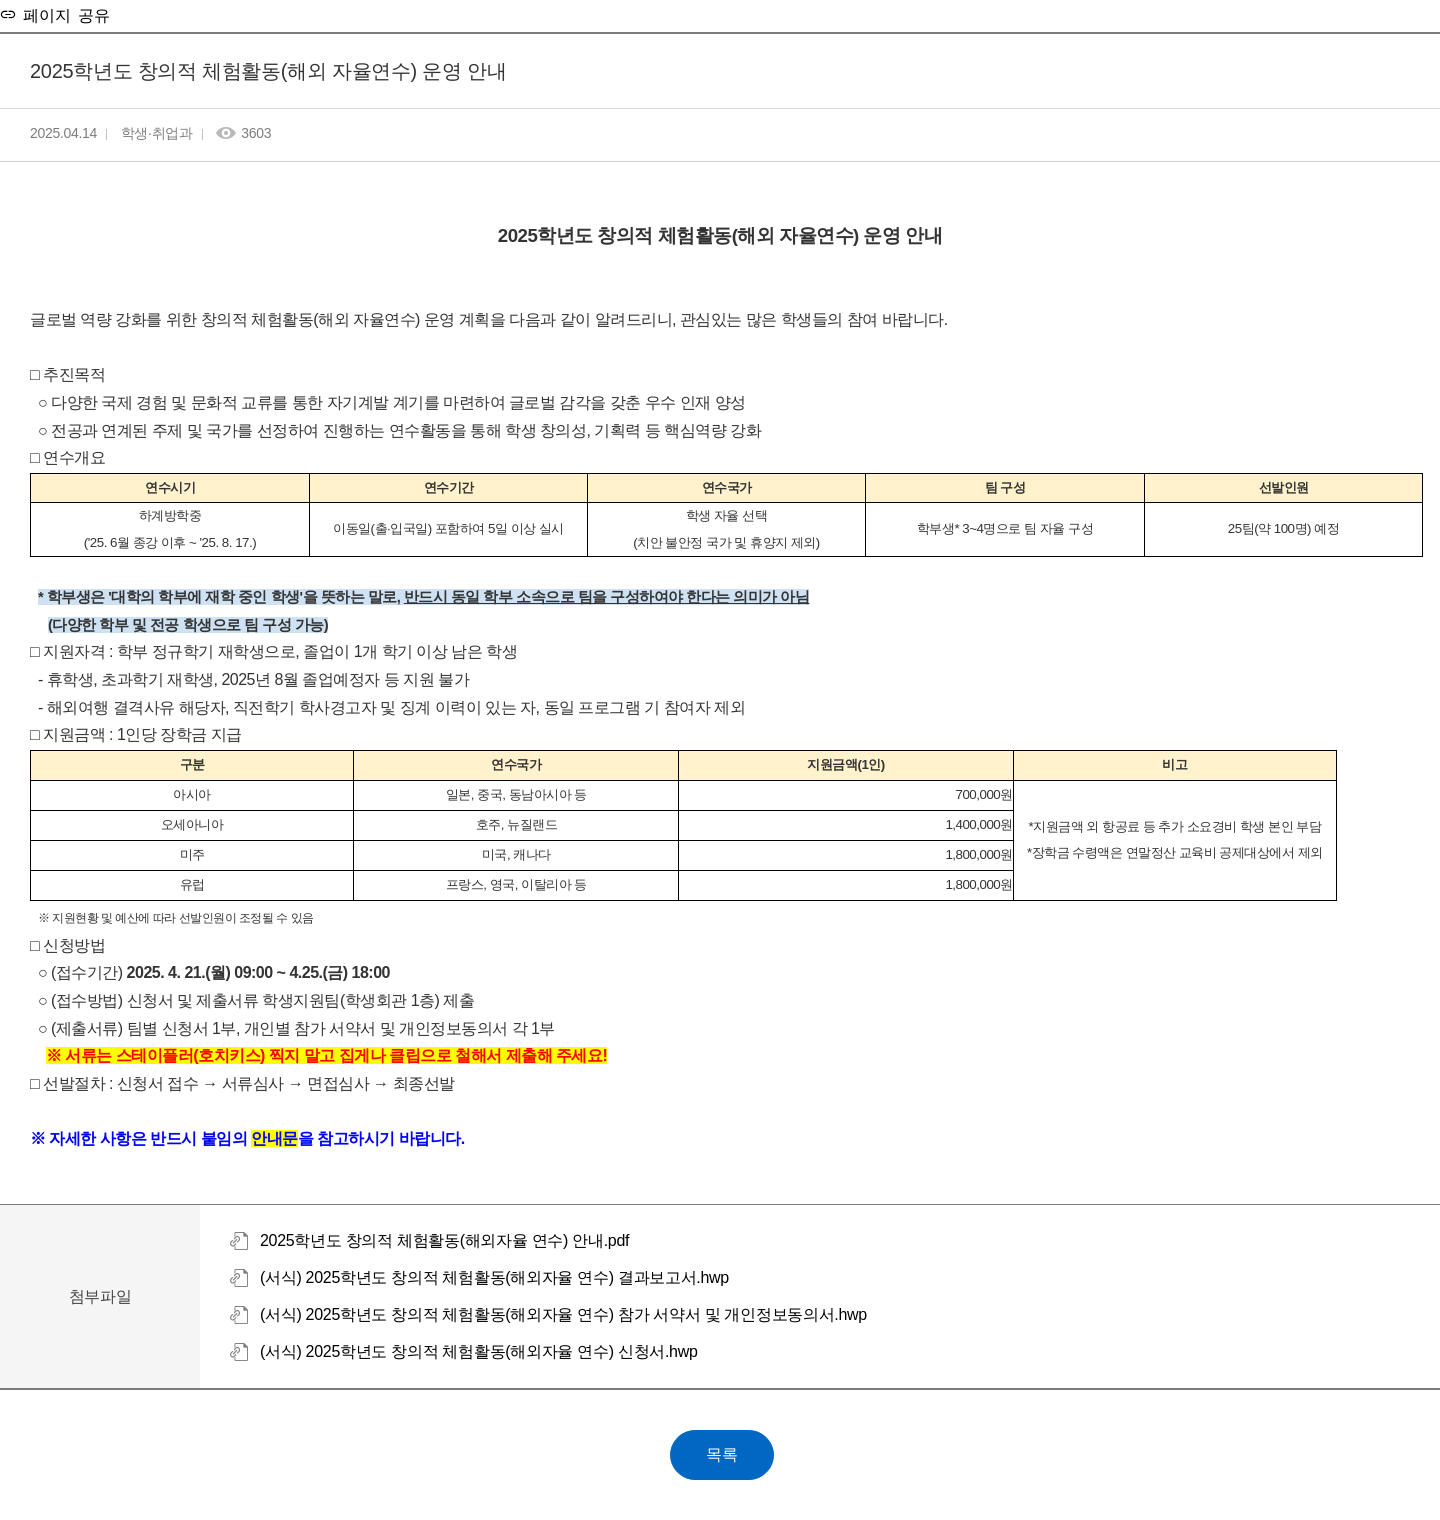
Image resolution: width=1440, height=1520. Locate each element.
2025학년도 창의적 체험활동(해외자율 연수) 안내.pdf (444, 1240)
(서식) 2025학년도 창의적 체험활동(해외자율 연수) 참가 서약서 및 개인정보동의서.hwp (563, 1314)
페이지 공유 (63, 14)
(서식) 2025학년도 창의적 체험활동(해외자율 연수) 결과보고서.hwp (494, 1277)
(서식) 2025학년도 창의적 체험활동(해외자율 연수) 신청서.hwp (479, 1351)
